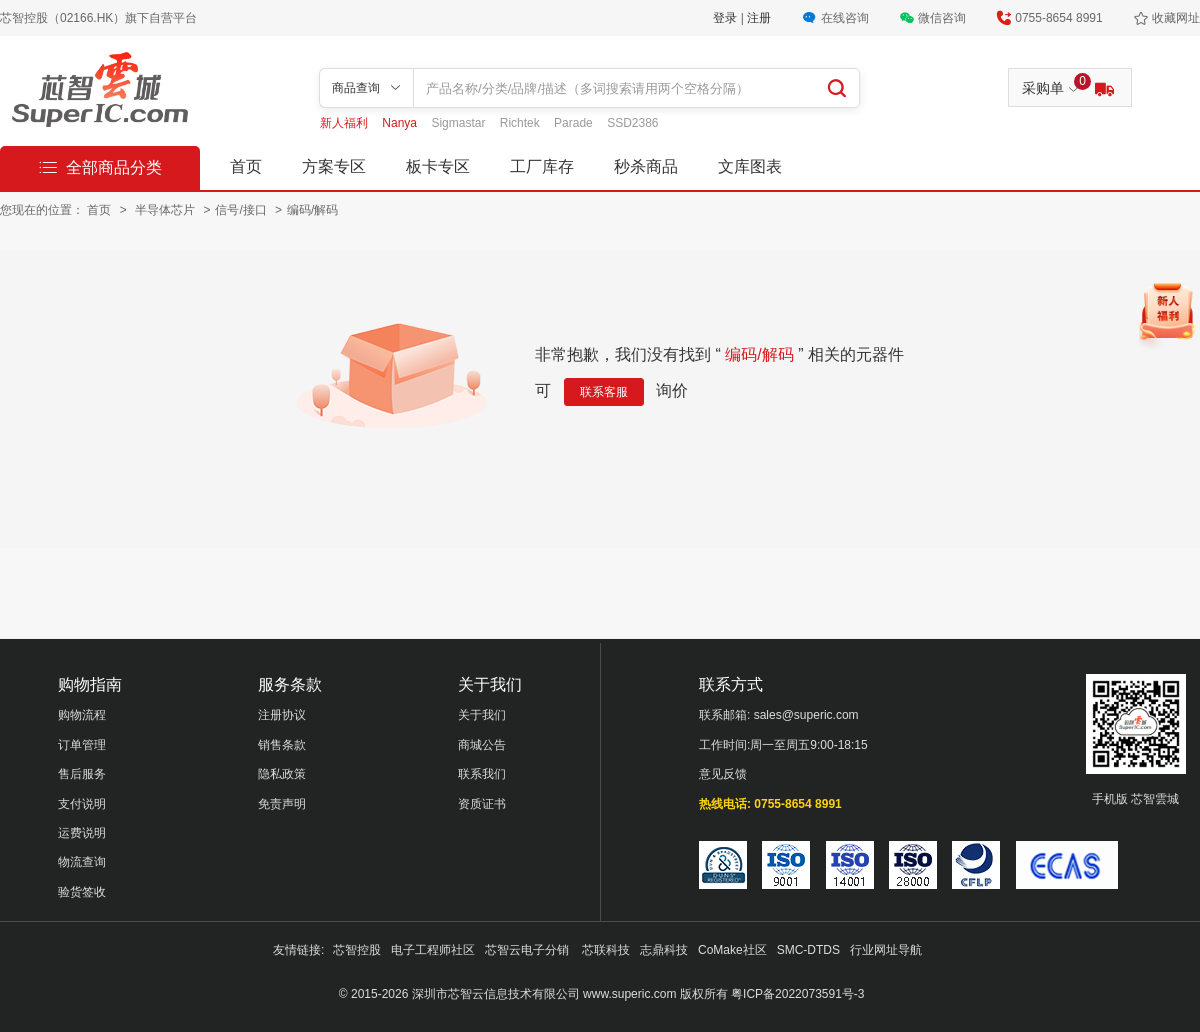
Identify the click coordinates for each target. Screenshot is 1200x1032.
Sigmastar (459, 123)
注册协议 (282, 715)
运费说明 (82, 833)
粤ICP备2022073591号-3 (797, 994)
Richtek (521, 123)
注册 (759, 18)
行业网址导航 (886, 950)
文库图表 (750, 166)
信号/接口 (242, 210)
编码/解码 (312, 210)
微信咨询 (942, 18)
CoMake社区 (732, 950)
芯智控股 (357, 950)
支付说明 (82, 804)
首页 (246, 166)
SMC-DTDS (808, 950)
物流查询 (82, 862)
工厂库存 (542, 166)
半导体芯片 (166, 210)
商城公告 (482, 745)
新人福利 (345, 123)
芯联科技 (606, 950)
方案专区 (334, 166)
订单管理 (82, 745)
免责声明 (282, 804)
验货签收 (82, 892)
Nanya (401, 123)
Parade (575, 123)
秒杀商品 (646, 166)
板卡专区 (438, 166)
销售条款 (282, 745)
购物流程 (82, 715)
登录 (726, 18)
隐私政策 (282, 774)
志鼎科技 (664, 950)
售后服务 (82, 774)
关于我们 (482, 715)
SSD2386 (632, 123)
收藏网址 (1176, 18)
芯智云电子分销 (528, 950)
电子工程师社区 (433, 950)
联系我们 (482, 774)
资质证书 (482, 804)
